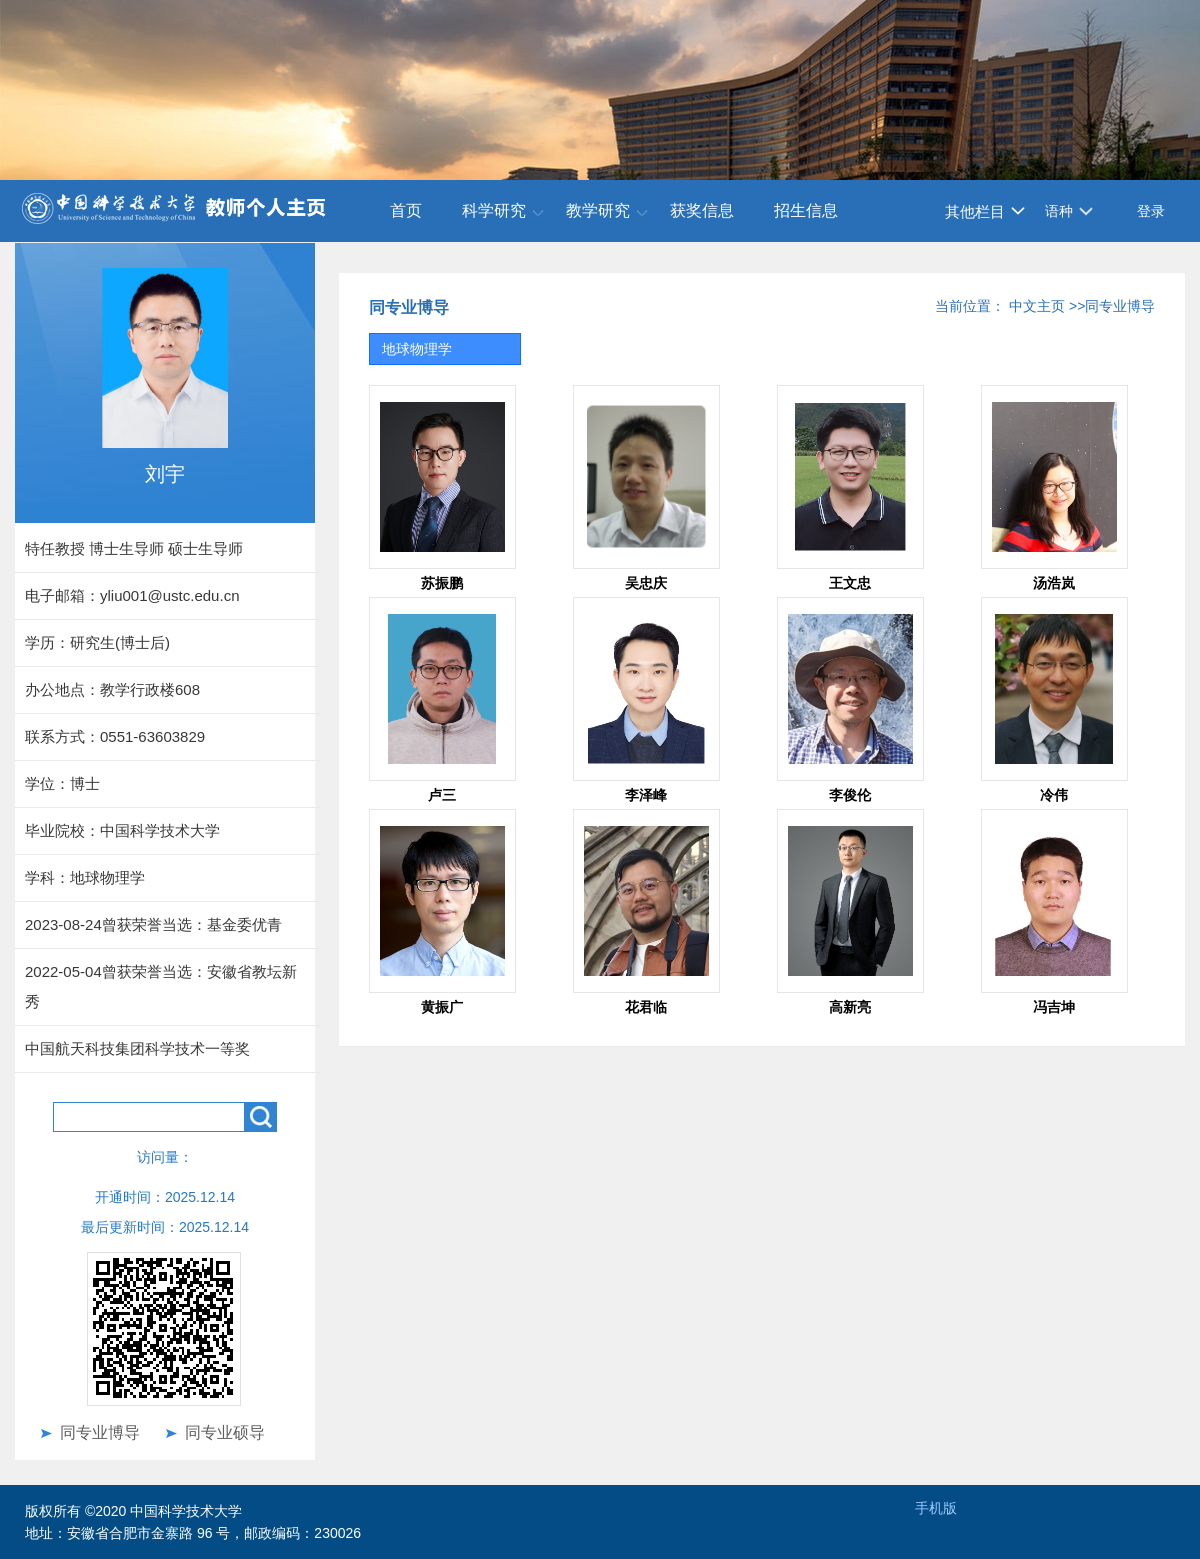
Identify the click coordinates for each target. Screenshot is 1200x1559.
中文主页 (1037, 306)
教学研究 (598, 210)
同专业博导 (100, 1432)
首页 (406, 210)
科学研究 (494, 210)
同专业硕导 (225, 1432)
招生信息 (806, 210)
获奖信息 (702, 210)
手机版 (936, 1508)
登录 (1151, 211)
